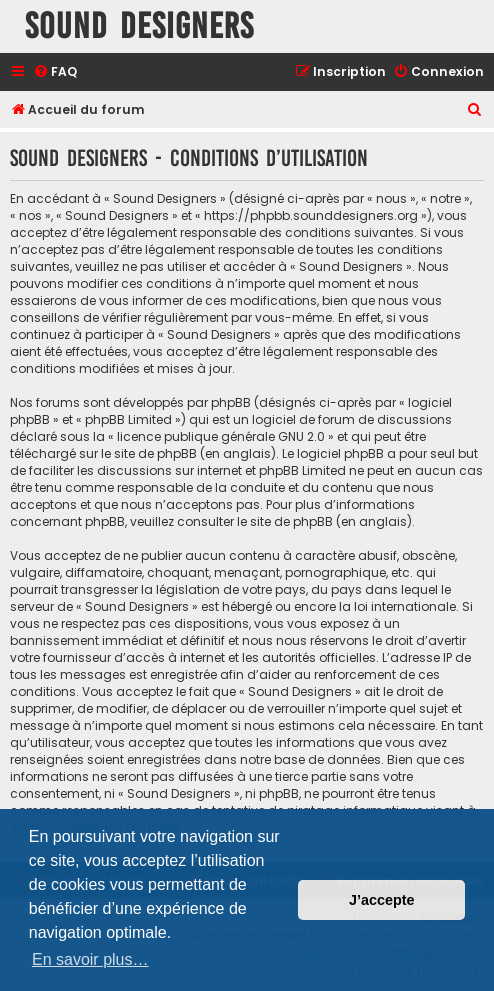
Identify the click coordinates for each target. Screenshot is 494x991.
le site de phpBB (149, 453)
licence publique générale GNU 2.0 (221, 436)
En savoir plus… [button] (90, 959)
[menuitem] (55, 72)
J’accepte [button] (382, 900)
